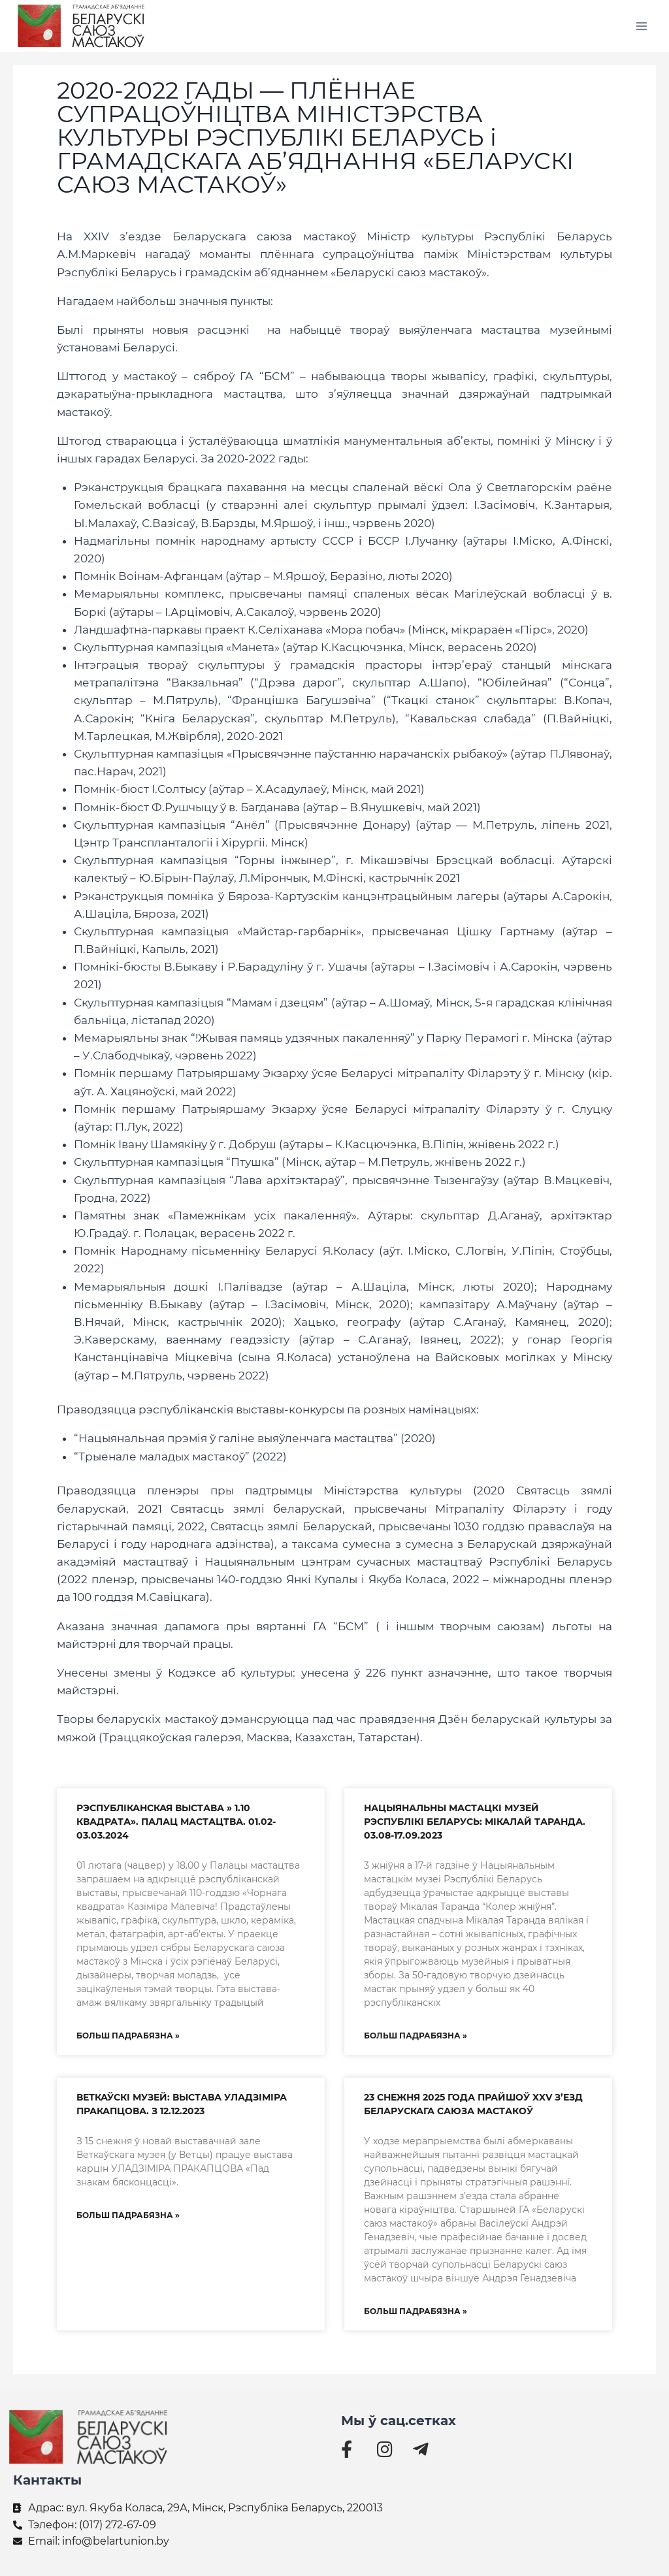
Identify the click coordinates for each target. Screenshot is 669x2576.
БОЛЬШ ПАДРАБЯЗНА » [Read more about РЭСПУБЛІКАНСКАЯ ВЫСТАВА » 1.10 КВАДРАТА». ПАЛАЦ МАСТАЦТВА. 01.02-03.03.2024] (128, 2035)
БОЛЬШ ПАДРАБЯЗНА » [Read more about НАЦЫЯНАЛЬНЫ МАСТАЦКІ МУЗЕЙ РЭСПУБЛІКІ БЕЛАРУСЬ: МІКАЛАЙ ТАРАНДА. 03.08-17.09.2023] (415, 2035)
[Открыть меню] (641, 26)
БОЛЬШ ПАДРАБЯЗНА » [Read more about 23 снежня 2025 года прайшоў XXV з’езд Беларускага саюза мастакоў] (415, 2311)
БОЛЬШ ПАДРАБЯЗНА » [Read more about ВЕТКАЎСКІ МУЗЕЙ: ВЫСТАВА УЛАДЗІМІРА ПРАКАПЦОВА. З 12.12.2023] (128, 2215)
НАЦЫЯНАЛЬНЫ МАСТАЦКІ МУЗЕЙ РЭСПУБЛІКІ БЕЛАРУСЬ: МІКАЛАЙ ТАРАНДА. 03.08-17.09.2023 (474, 1821)
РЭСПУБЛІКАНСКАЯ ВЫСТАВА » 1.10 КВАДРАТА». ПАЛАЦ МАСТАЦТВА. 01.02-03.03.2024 (176, 1821)
